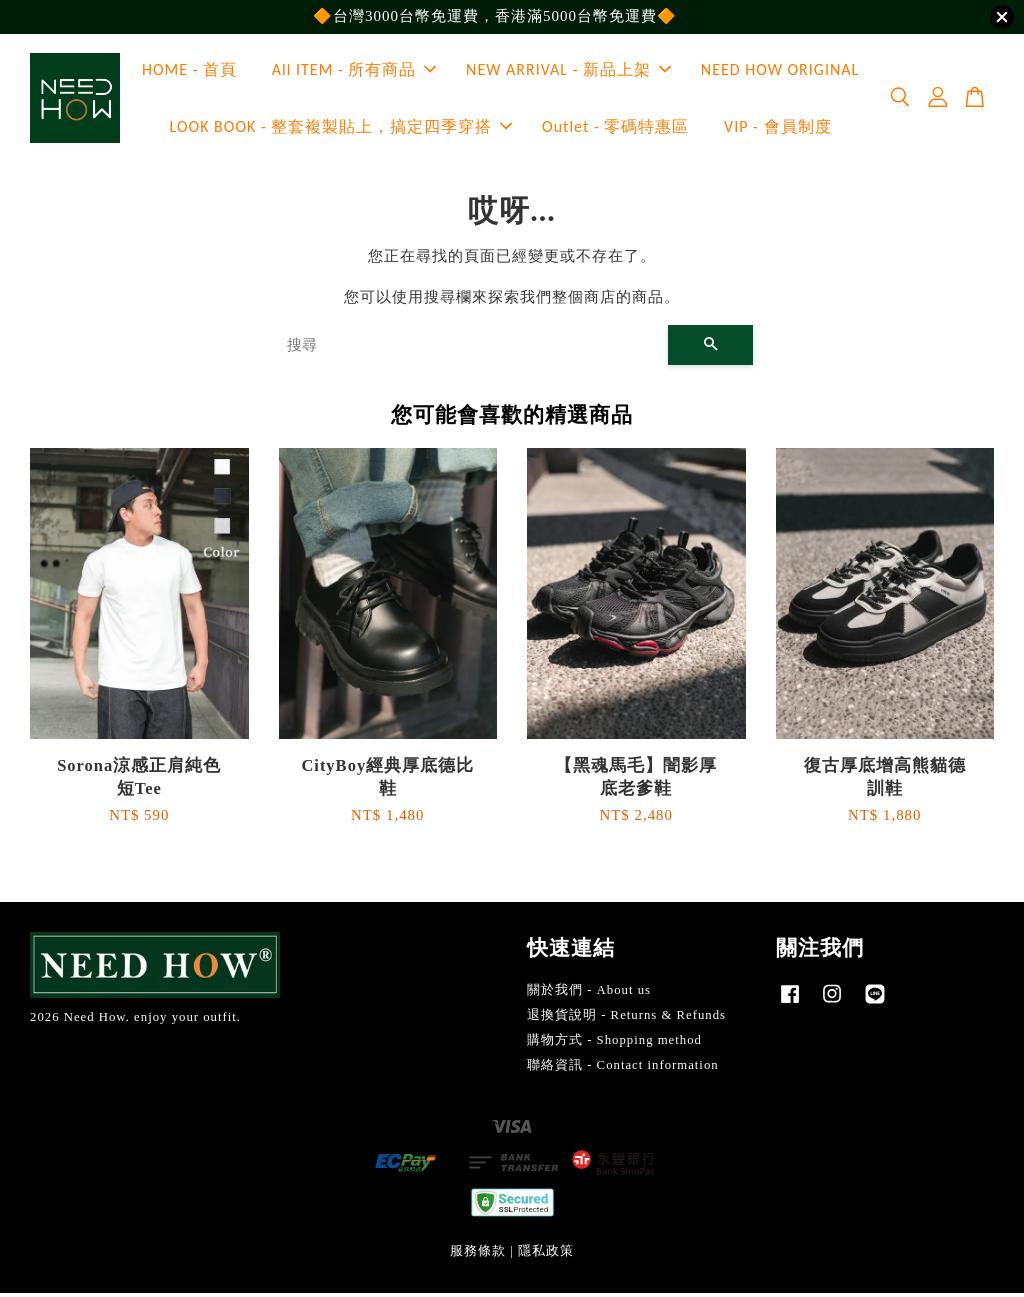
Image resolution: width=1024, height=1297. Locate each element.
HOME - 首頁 (189, 72)
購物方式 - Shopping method (614, 1044)
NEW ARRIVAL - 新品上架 (568, 72)
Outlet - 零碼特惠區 (615, 129)
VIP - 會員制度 (778, 129)
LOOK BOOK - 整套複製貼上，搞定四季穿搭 (341, 129)
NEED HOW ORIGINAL (780, 72)
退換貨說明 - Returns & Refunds (626, 1020)
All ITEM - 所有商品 (354, 72)
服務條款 (478, 1256)
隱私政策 (546, 1256)
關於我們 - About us (589, 995)
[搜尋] (469, 350)
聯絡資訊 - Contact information (623, 1069)
